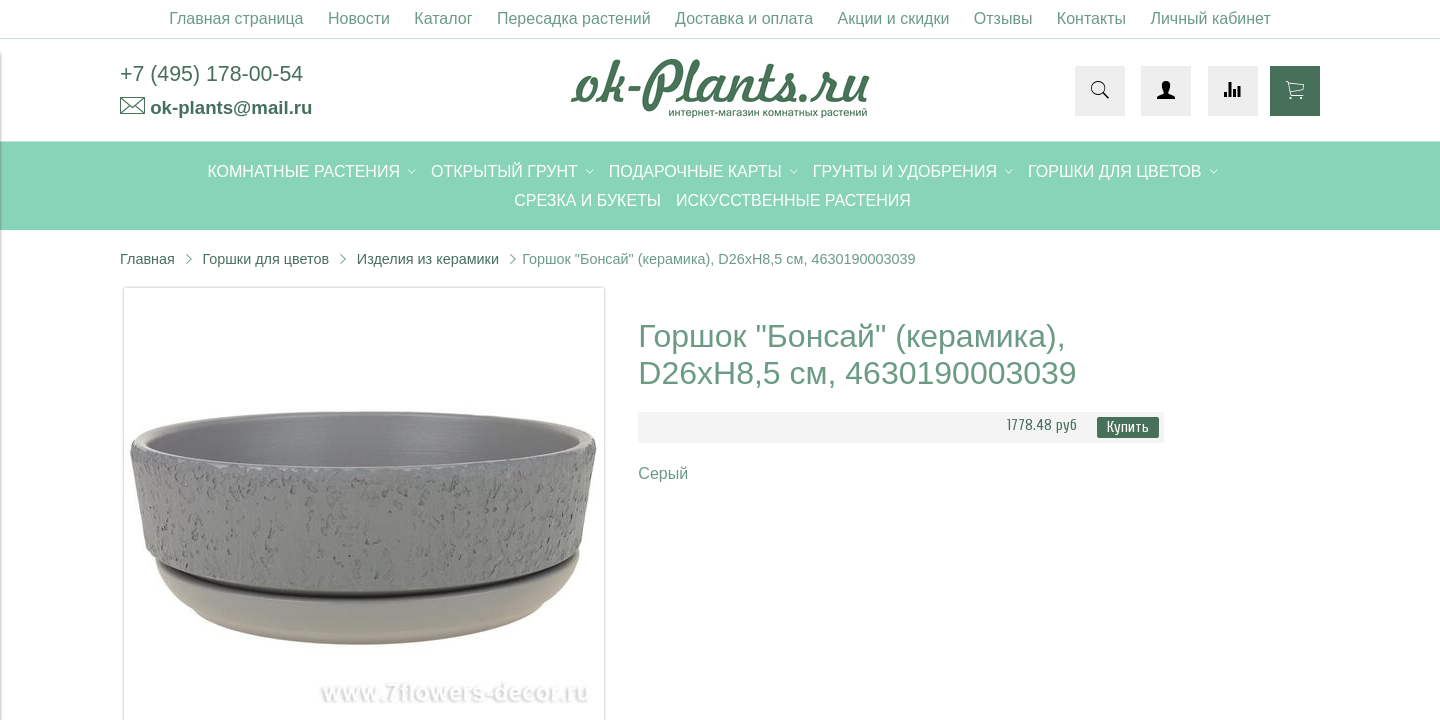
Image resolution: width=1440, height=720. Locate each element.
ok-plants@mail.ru (231, 107)
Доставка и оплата (744, 18)
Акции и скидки (894, 18)
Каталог (443, 18)
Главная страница (236, 18)
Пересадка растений (574, 18)
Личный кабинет (1210, 18)
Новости (359, 18)
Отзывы (1003, 18)
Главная (147, 259)
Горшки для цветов (265, 259)
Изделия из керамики (428, 259)
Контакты (1091, 18)
